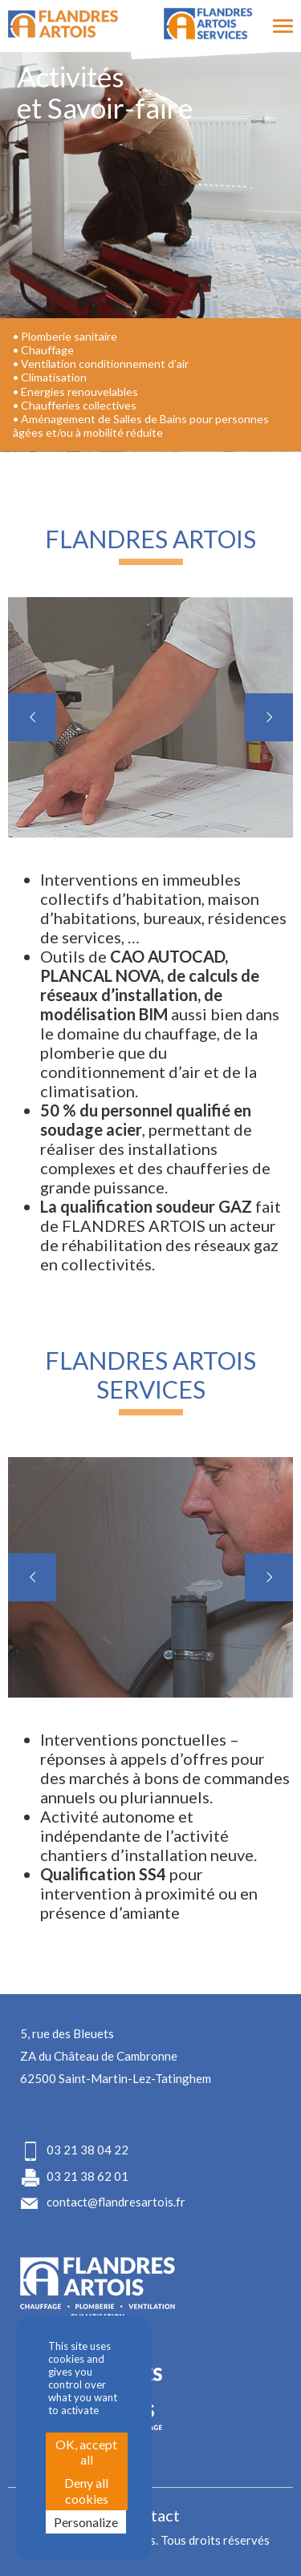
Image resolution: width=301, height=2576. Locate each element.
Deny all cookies (86, 2490)
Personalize (86, 2522)
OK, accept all (86, 2452)
